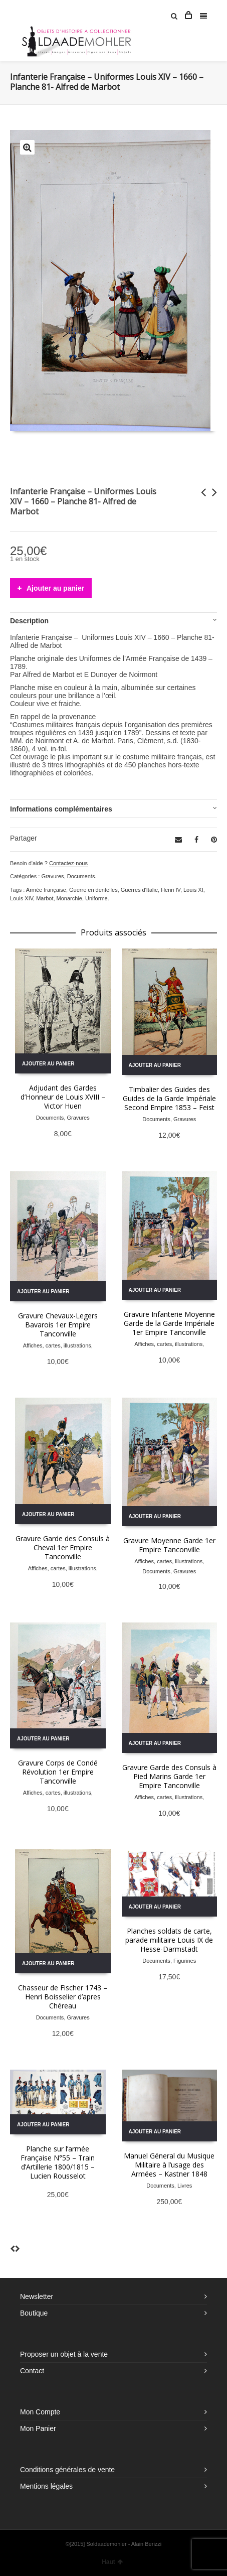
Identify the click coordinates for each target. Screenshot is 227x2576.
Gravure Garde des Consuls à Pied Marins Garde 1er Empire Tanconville (169, 1776)
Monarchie (69, 898)
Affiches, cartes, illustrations (57, 1345)
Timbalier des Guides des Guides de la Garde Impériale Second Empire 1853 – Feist (169, 1098)
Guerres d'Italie (139, 890)
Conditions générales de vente (67, 2470)
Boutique (34, 2313)
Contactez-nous (68, 863)
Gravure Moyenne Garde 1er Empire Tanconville (169, 1545)
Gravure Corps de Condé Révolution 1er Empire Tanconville (58, 1772)
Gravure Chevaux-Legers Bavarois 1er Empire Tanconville (58, 1324)
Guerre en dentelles (93, 890)
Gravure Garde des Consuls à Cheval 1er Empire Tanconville (63, 1547)
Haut (112, 2561)
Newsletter (36, 2296)
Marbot (44, 898)
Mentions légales (46, 2486)
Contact (32, 2371)
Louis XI (193, 890)
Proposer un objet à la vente (64, 2354)
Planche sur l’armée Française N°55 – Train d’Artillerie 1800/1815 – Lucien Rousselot (58, 2162)
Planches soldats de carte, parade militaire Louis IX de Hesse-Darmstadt (169, 1940)
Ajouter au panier (55, 588)
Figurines (184, 1961)
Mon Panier (38, 2428)
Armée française (46, 890)
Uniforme (96, 898)
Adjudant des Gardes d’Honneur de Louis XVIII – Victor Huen (63, 1097)
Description (29, 621)
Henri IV (170, 890)
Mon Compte (40, 2412)
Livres (184, 2186)
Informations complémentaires (61, 809)
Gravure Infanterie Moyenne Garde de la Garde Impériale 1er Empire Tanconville (169, 1323)
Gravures (52, 876)
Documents (81, 876)
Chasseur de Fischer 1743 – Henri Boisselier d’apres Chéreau (62, 1996)
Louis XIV (21, 898)
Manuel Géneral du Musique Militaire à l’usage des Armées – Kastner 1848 (169, 2165)
